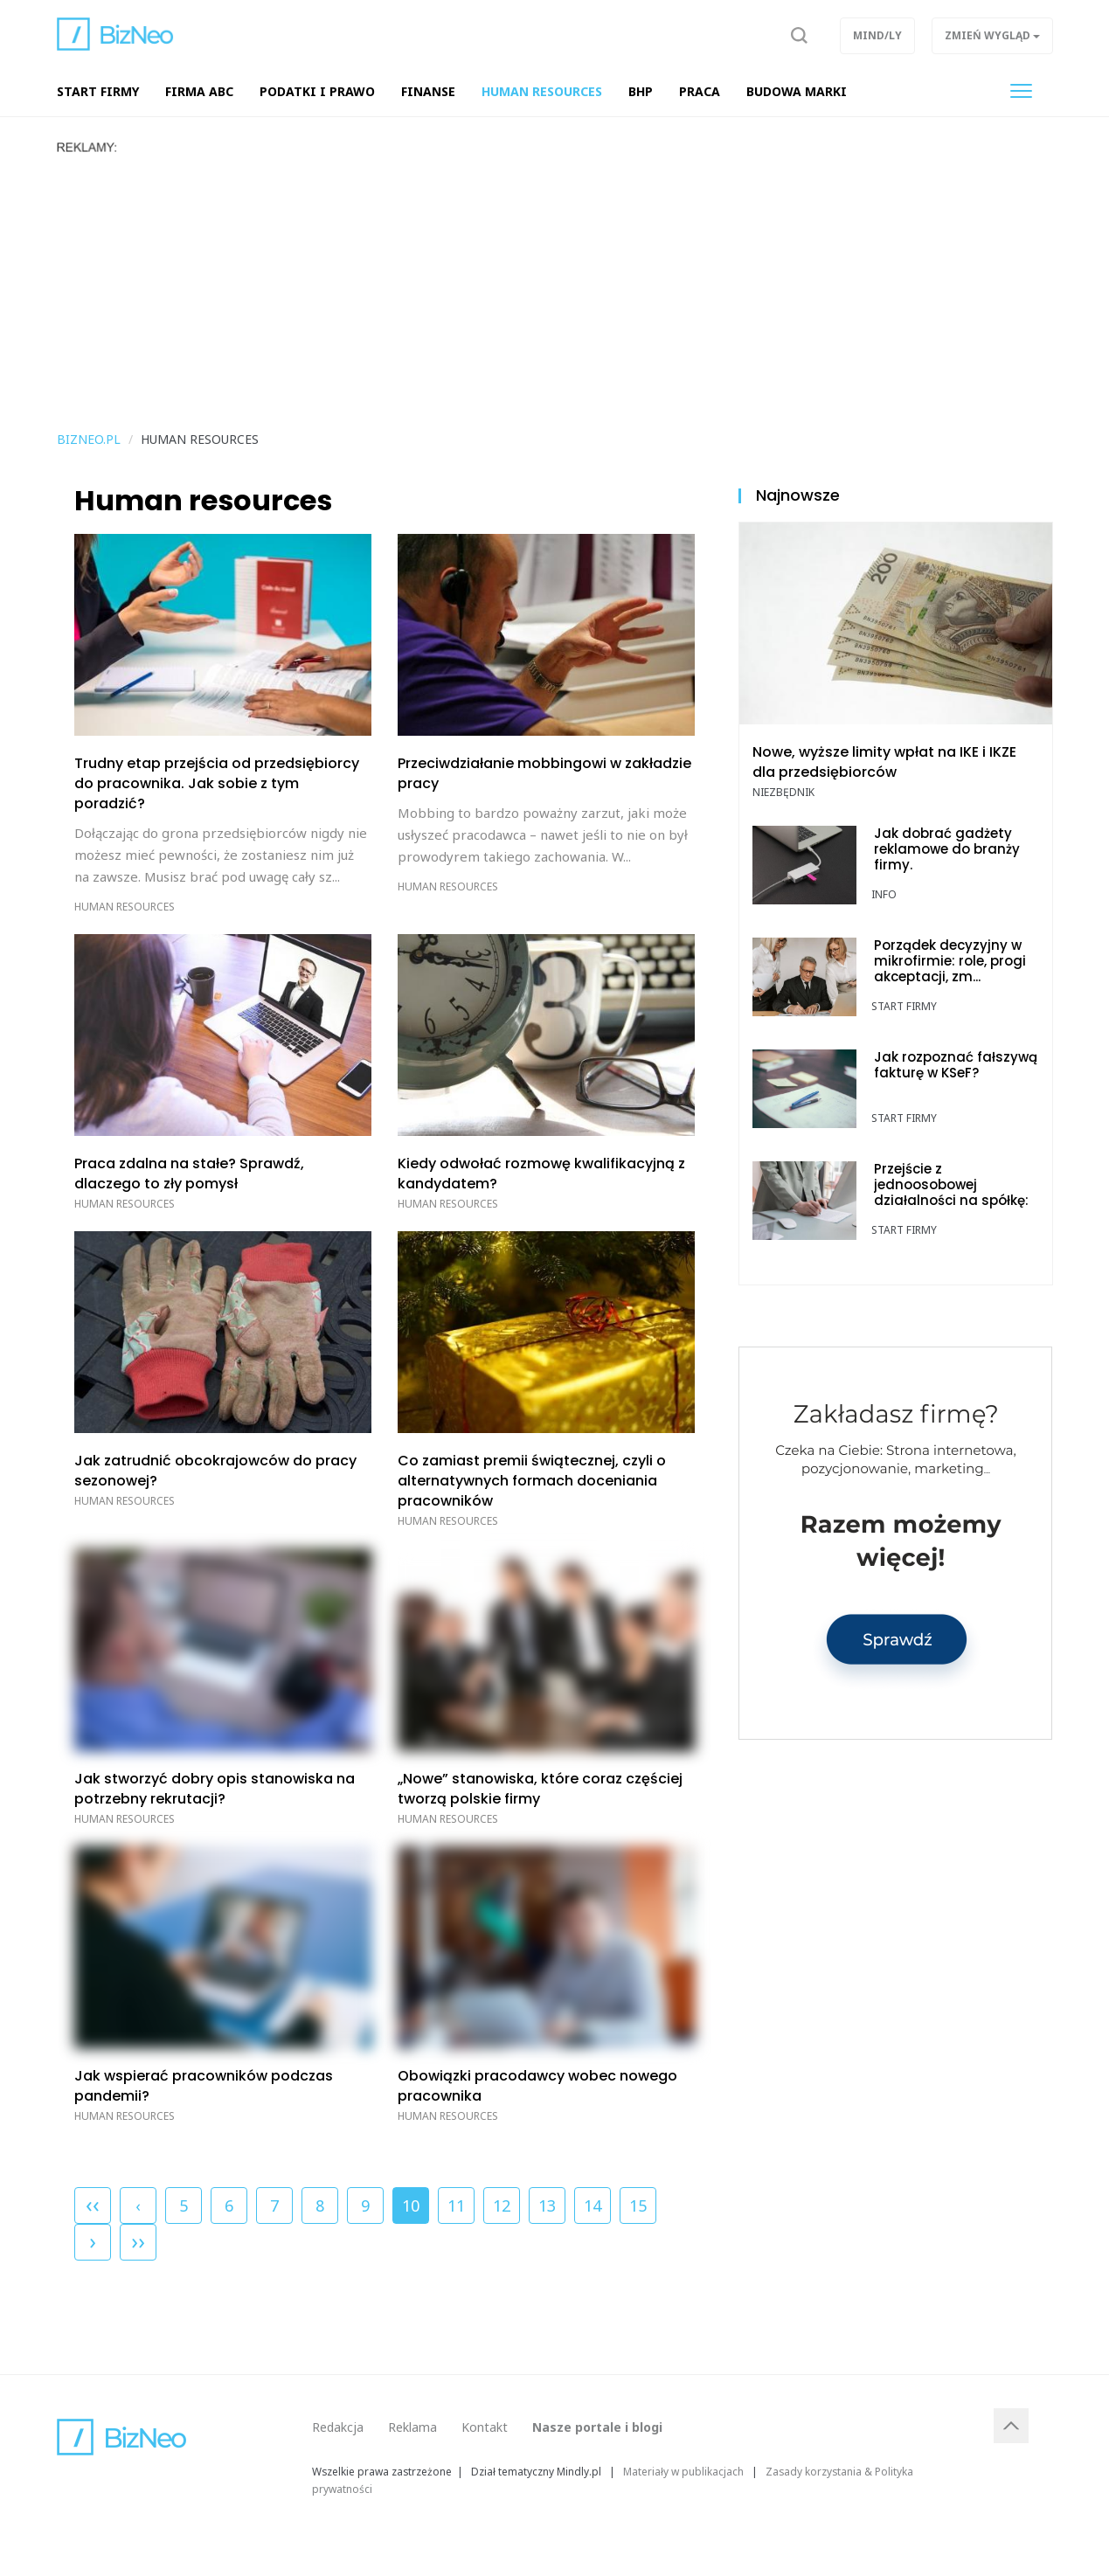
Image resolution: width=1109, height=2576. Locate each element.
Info (884, 894)
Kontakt (484, 2427)
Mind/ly (877, 35)
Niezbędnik (783, 792)
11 (456, 2205)
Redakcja (338, 2427)
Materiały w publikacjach (683, 2471)
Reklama (412, 2427)
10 (410, 2202)
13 (547, 2205)
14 (592, 2205)
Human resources (124, 906)
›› (138, 2240)
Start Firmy (904, 1006)
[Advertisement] (555, 285)
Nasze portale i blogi (597, 2427)
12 (501, 2205)
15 (638, 2205)
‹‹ (93, 2204)
